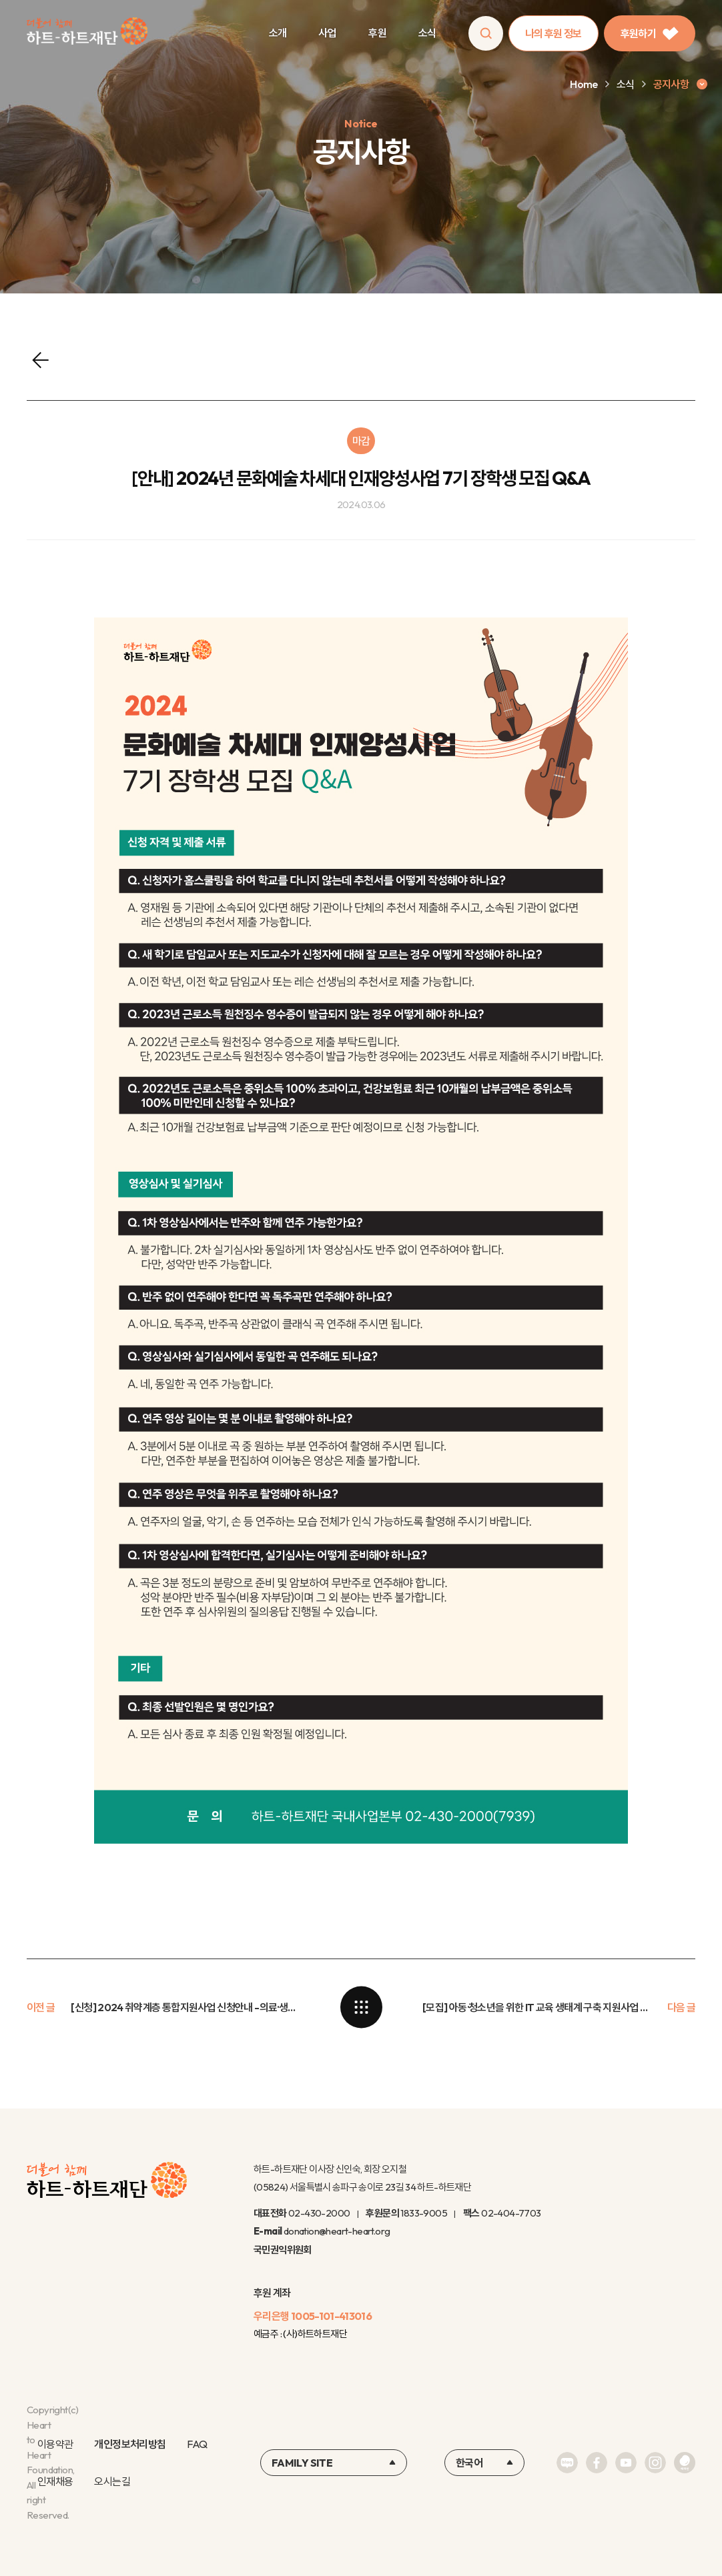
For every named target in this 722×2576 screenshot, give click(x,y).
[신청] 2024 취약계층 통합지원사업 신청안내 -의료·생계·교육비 (185, 2007)
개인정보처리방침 (129, 2444)
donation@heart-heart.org (337, 2231)
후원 (377, 32)
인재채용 (55, 2481)
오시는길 (111, 2481)
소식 (427, 32)
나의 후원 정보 (553, 33)
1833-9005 (423, 2213)
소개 (278, 32)
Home (583, 84)
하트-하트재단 (87, 33)
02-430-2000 (319, 2213)
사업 (327, 32)
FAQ (197, 2444)
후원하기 (650, 33)
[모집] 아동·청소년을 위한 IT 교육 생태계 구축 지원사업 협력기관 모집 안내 (536, 2007)
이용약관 (55, 2444)
